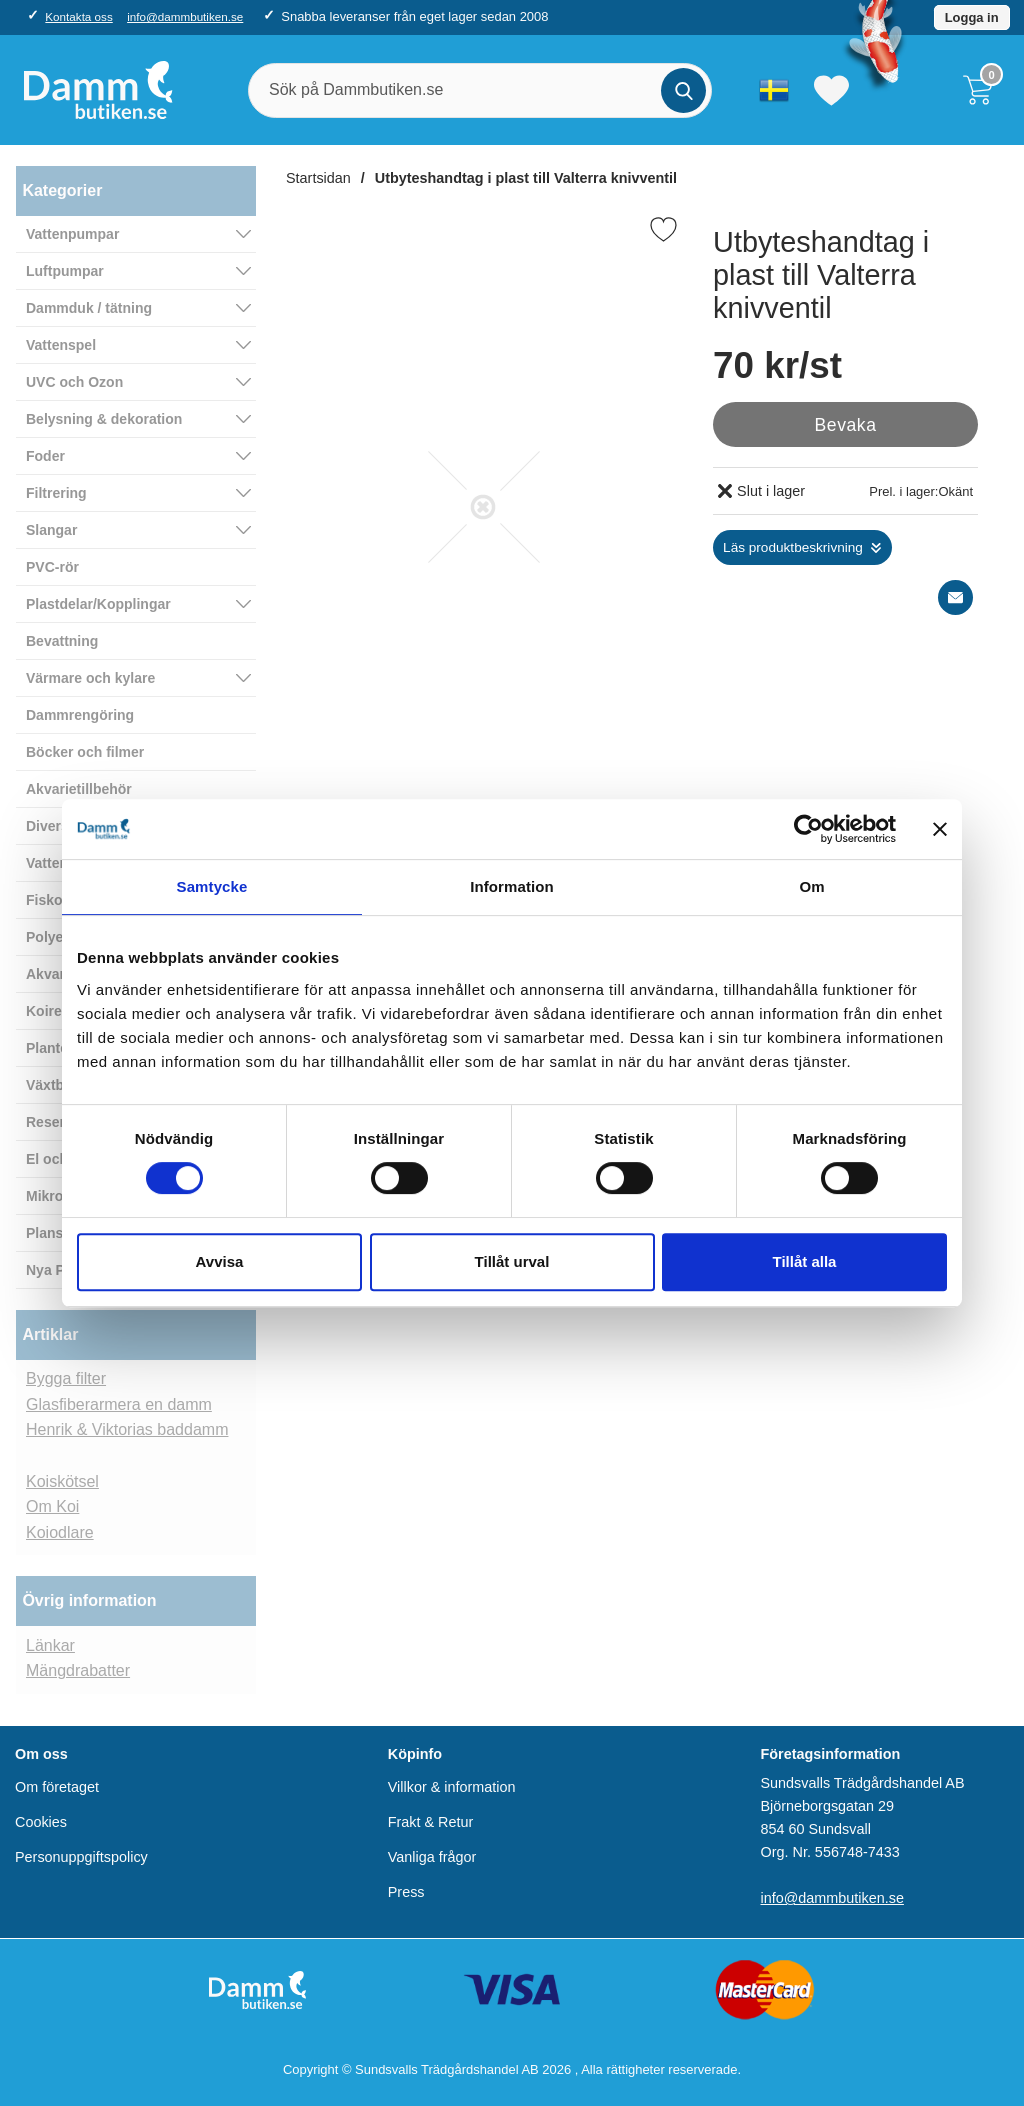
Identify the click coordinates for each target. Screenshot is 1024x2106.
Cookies (41, 1822)
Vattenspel (61, 345)
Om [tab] (811, 886)
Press (406, 1892)
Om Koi (52, 1506)
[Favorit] (663, 229)
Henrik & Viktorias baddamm (127, 1429)
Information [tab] (512, 886)
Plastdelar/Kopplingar (98, 604)
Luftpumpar (65, 271)
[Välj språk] (774, 90)
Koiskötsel (62, 1481)
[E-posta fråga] (955, 597)
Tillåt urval (512, 1261)
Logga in (972, 17)
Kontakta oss (78, 16)
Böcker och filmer (85, 752)
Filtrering (56, 493)
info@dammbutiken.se (185, 16)
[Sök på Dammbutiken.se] (480, 90)
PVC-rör (52, 567)
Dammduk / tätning (89, 308)
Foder (45, 456)
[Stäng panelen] (940, 829)
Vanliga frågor (432, 1857)
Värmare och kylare (90, 678)
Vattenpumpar (72, 234)
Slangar (51, 530)
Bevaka (846, 425)
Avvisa (220, 1261)
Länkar (50, 1645)
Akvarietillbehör (79, 789)
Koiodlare (60, 1532)
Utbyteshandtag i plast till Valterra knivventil (526, 178)
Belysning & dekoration (104, 419)
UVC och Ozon (74, 382)
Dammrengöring (80, 715)
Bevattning (62, 641)
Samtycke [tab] (212, 886)
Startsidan (318, 178)
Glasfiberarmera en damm (119, 1404)
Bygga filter (66, 1378)
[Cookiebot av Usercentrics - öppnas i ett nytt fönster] (808, 829)
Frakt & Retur (431, 1822)
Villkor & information (452, 1787)
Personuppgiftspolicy (81, 1857)
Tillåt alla (805, 1261)
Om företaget (57, 1787)
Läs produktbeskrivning (793, 547)
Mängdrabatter (78, 1670)
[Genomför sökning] (683, 90)
